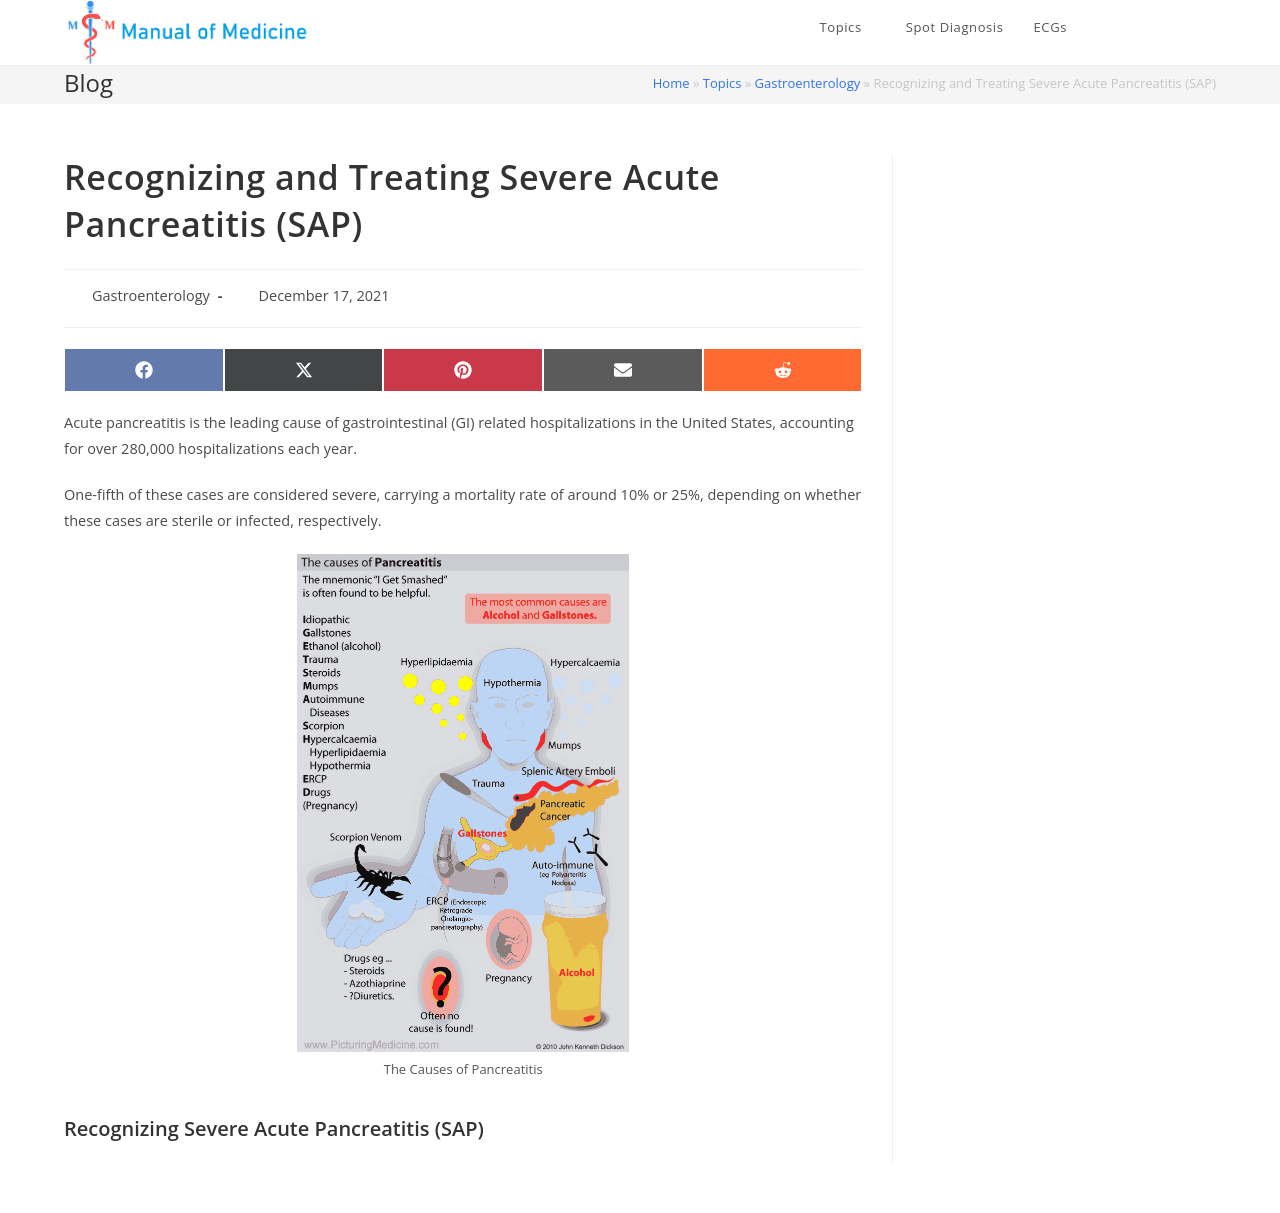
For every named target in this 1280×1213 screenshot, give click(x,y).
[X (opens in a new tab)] (1149, 28)
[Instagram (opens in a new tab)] (1209, 28)
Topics (722, 83)
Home (671, 83)
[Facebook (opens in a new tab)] (1179, 28)
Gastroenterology (808, 83)
